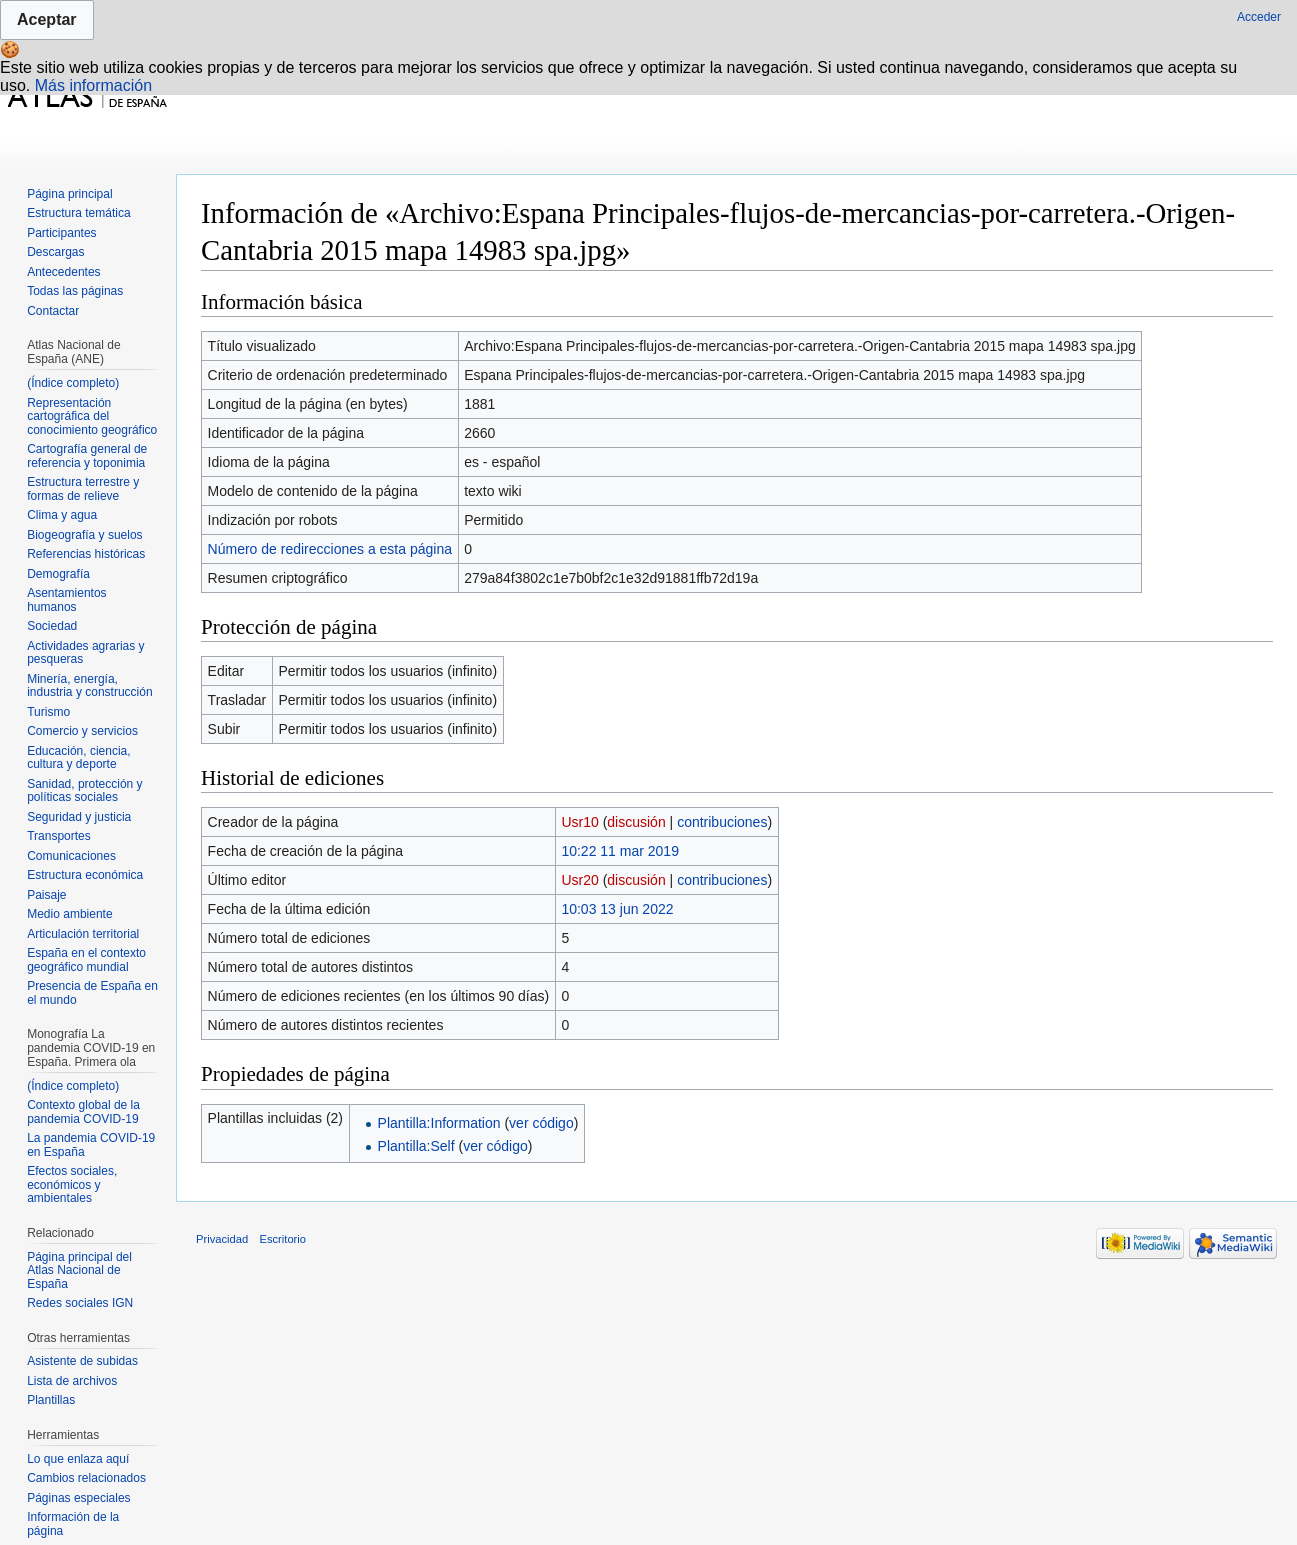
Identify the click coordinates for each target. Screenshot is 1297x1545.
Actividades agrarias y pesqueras (85, 653)
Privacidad (222, 1239)
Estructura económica (85, 875)
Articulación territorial (83, 934)
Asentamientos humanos (66, 600)
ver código (541, 1123)
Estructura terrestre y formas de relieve (83, 489)
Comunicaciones (71, 856)
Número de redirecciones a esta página (330, 549)
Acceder (1259, 17)
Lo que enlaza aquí (78, 1459)
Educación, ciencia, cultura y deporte (78, 758)
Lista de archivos (72, 1381)
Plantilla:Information (439, 1123)
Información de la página (73, 1524)
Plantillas (51, 1400)
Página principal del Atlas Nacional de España (79, 1270)
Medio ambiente (69, 914)
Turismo (48, 712)
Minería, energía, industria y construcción (89, 686)
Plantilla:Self (416, 1146)
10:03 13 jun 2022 (617, 909)
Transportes (59, 836)
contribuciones (722, 822)
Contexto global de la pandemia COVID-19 (83, 1112)
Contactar (53, 311)
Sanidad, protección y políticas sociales (84, 791)
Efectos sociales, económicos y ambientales (72, 1184)
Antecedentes (63, 272)
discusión (636, 822)
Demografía (58, 574)
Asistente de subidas (82, 1361)
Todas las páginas (75, 291)
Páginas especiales (78, 1498)
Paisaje (46, 895)
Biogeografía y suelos (84, 535)
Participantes (61, 233)
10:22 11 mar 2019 (620, 851)
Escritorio (282, 1239)
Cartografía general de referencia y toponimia (87, 456)
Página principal (69, 194)
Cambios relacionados (86, 1478)
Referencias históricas (86, 554)
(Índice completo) (73, 383)
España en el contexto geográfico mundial (86, 960)
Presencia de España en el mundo (92, 993)
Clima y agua (62, 515)
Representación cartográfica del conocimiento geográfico (92, 416)
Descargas (55, 252)
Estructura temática (78, 213)
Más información (93, 85)
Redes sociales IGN (80, 1303)
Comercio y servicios (82, 731)
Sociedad (52, 626)
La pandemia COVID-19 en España (91, 1145)
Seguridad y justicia (79, 817)
